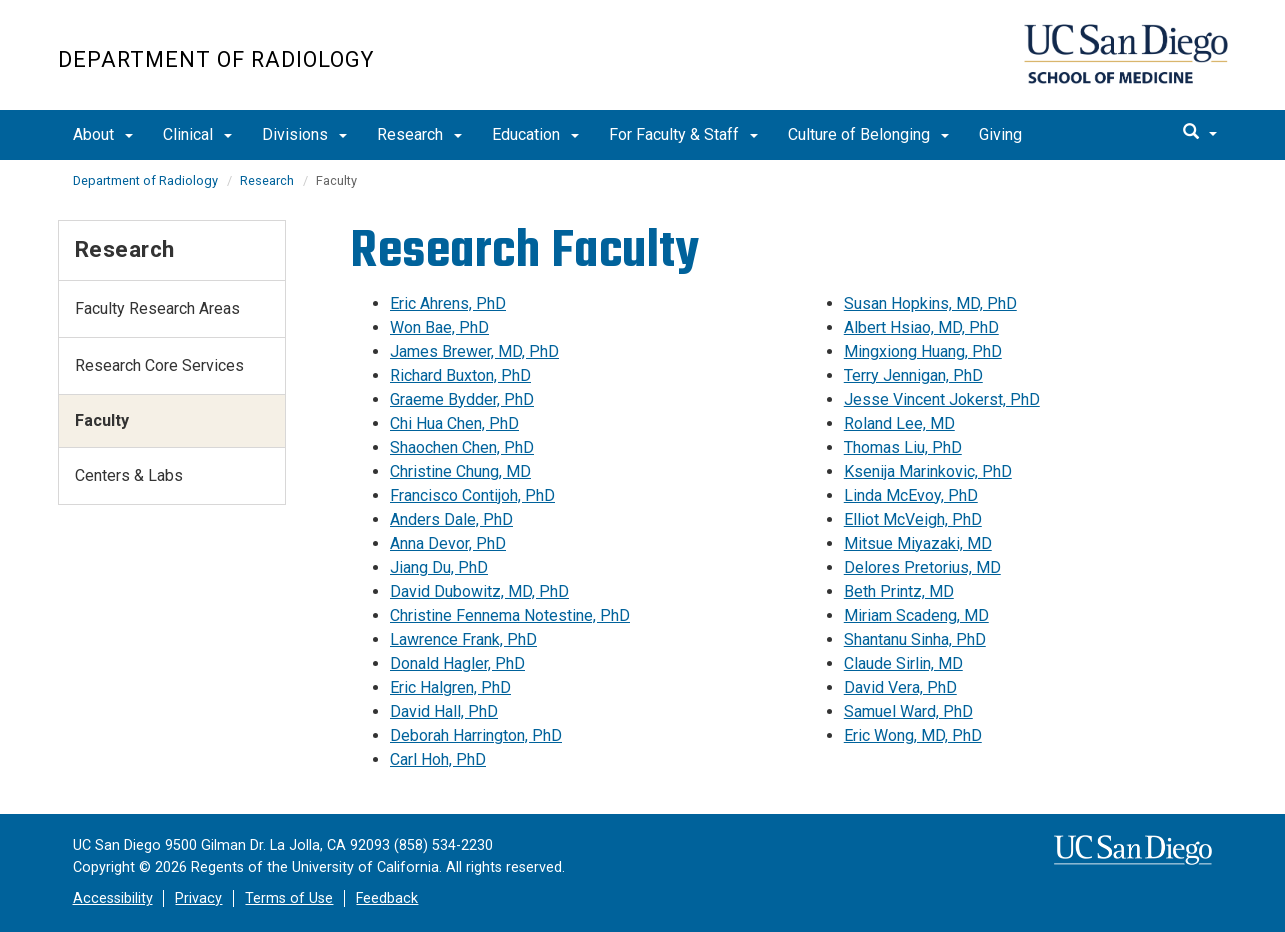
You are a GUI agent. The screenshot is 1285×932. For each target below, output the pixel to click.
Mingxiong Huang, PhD (923, 351)
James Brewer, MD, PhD (474, 351)
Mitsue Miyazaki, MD (918, 543)
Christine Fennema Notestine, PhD (510, 615)
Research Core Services (159, 365)
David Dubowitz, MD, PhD (479, 591)
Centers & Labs (129, 475)
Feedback (387, 898)
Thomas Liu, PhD (903, 447)
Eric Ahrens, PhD (448, 303)
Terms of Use (289, 898)
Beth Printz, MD (899, 591)
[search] (1200, 133)
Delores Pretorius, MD (922, 567)
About (103, 134)
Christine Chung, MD (460, 471)
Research (419, 134)
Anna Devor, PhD (448, 543)
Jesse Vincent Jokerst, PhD (942, 399)
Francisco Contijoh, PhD (472, 495)
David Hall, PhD (444, 711)
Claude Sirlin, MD (903, 663)
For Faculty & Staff (683, 134)
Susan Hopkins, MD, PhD (930, 303)
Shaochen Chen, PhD (462, 447)
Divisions (304, 134)
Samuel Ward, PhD (908, 711)
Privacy (198, 898)
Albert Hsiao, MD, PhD (921, 327)
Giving (1000, 134)
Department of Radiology (216, 59)
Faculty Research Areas (157, 308)
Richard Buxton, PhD (460, 375)
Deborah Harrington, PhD (476, 735)
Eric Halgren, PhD (450, 687)
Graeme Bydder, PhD (462, 399)
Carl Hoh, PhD (438, 759)
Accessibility (113, 898)
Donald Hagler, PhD (457, 663)
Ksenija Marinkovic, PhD (928, 471)
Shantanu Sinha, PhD (915, 639)
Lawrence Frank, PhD (463, 639)
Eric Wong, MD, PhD (913, 735)
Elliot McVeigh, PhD (913, 519)
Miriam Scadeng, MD (916, 615)
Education (535, 134)
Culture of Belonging (868, 134)
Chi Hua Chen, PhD (454, 423)
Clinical (197, 134)
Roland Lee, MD (899, 423)
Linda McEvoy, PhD (911, 495)
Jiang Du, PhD (439, 567)
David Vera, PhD (900, 687)
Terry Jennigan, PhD (913, 375)
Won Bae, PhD (439, 327)
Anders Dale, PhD (451, 519)
